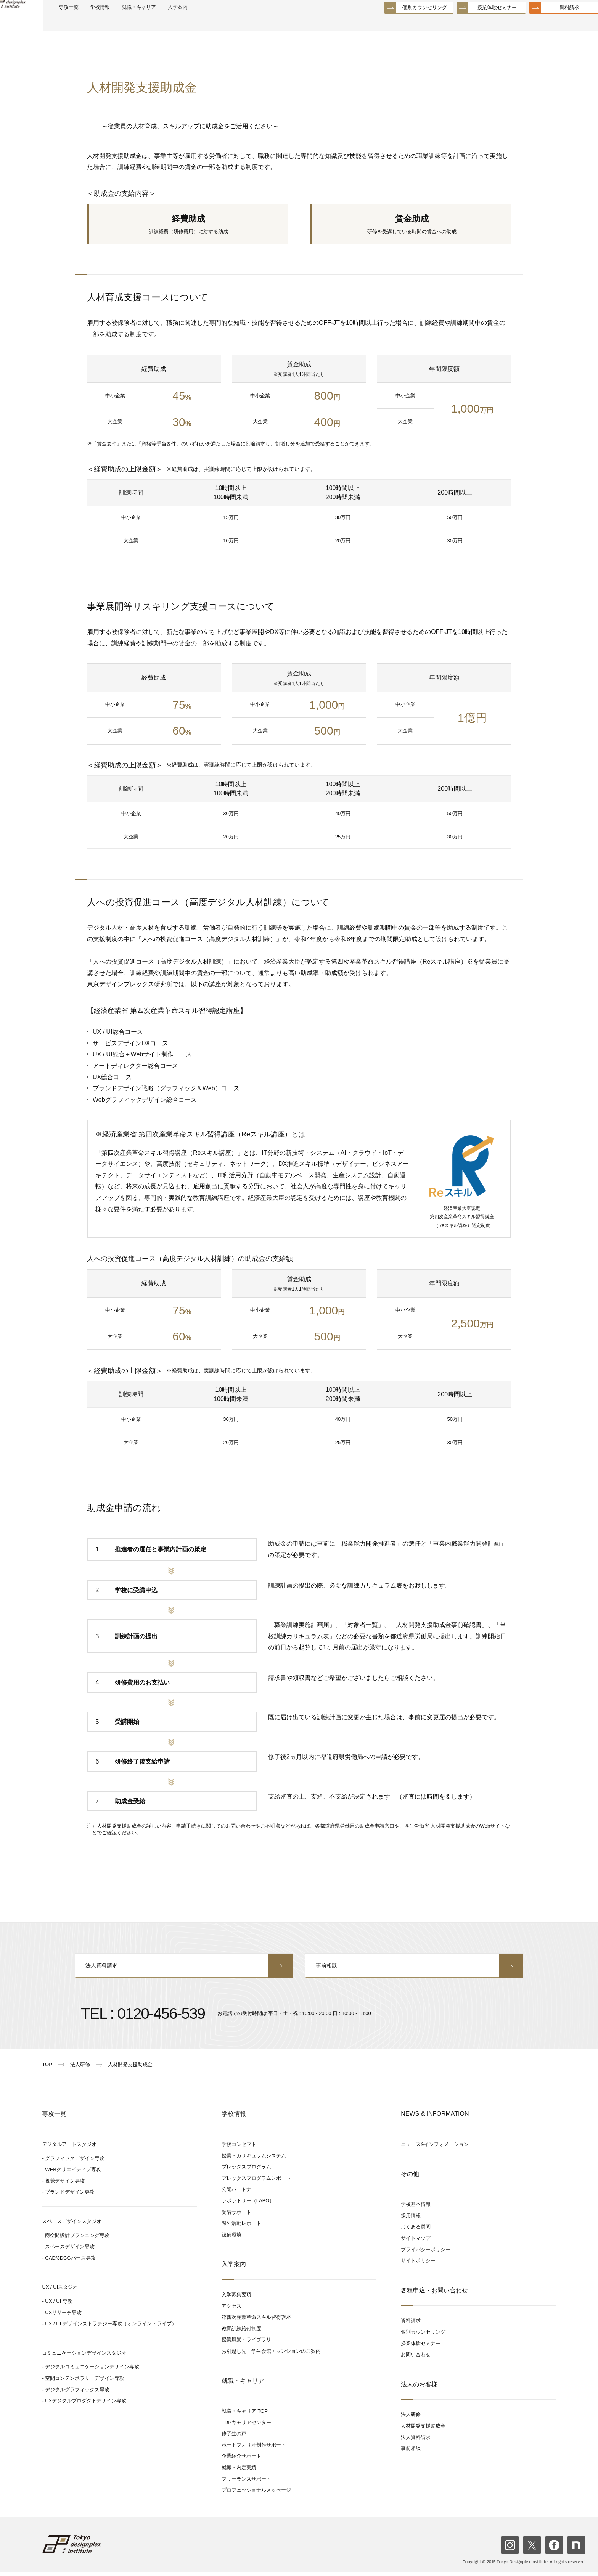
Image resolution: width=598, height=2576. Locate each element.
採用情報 (411, 2220)
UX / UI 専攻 (58, 2305)
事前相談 (414, 1969)
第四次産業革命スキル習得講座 (256, 2321)
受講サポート (236, 2216)
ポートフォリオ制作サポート (254, 2449)
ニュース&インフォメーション (435, 2148)
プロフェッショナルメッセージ (256, 2494)
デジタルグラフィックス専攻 (77, 2393)
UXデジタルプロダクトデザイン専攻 (85, 2405)
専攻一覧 (94, 23)
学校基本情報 (416, 2208)
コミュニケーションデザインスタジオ (84, 2357)
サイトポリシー (418, 2265)
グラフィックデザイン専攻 (74, 2162)
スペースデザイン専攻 (70, 2251)
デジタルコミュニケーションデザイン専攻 (92, 2371)
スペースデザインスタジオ (71, 2225)
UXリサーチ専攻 (63, 2316)
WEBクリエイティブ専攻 (73, 2173)
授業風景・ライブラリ (246, 2344)
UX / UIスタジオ (60, 2291)
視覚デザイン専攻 (65, 2185)
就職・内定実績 (239, 2471)
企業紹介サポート (241, 2460)
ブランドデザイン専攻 (70, 2196)
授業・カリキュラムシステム (254, 2159)
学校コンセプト (239, 2148)
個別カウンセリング (406, 23)
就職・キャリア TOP (245, 2415)
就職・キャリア (175, 23)
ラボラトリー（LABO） (248, 2205)
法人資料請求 (184, 1969)
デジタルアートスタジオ (69, 2148)
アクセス (231, 2310)
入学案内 (221, 23)
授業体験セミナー (478, 23)
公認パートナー (239, 2193)
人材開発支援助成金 (423, 2430)
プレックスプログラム (246, 2171)
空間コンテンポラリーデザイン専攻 (84, 2382)
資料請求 (551, 23)
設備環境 (231, 2238)
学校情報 (130, 23)
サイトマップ (416, 2242)
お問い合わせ (416, 2359)
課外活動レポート (241, 2227)
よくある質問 (416, 2231)
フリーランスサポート (246, 2483)
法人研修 (411, 2418)
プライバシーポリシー (425, 2253)
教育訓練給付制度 (241, 2332)
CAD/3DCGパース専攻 (70, 2262)
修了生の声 (234, 2438)
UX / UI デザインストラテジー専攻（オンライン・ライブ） (111, 2328)
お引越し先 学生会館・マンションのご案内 (271, 2355)
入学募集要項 (236, 2299)
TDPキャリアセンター (246, 2426)
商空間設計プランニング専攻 (77, 2239)
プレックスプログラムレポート (256, 2182)
